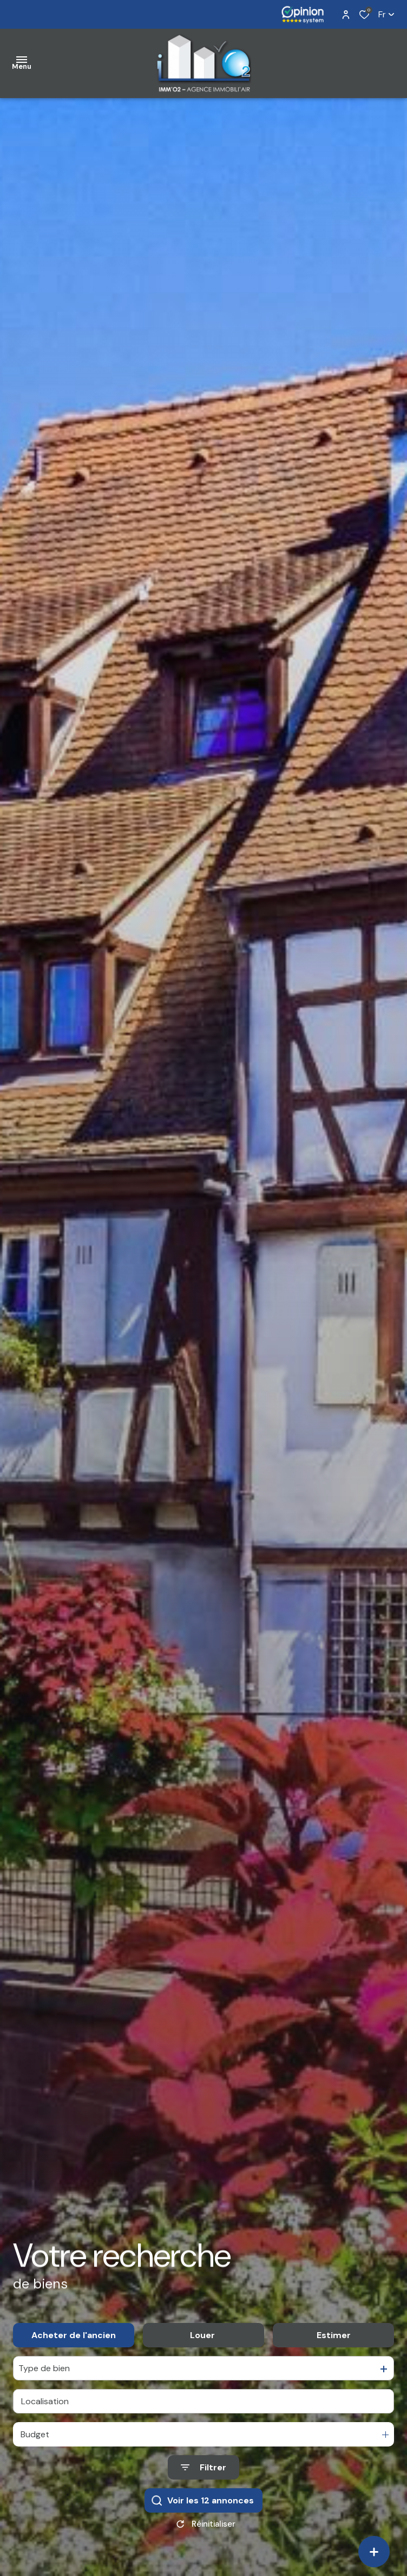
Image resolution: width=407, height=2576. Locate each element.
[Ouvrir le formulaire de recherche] (203, 2480)
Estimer (334, 2348)
